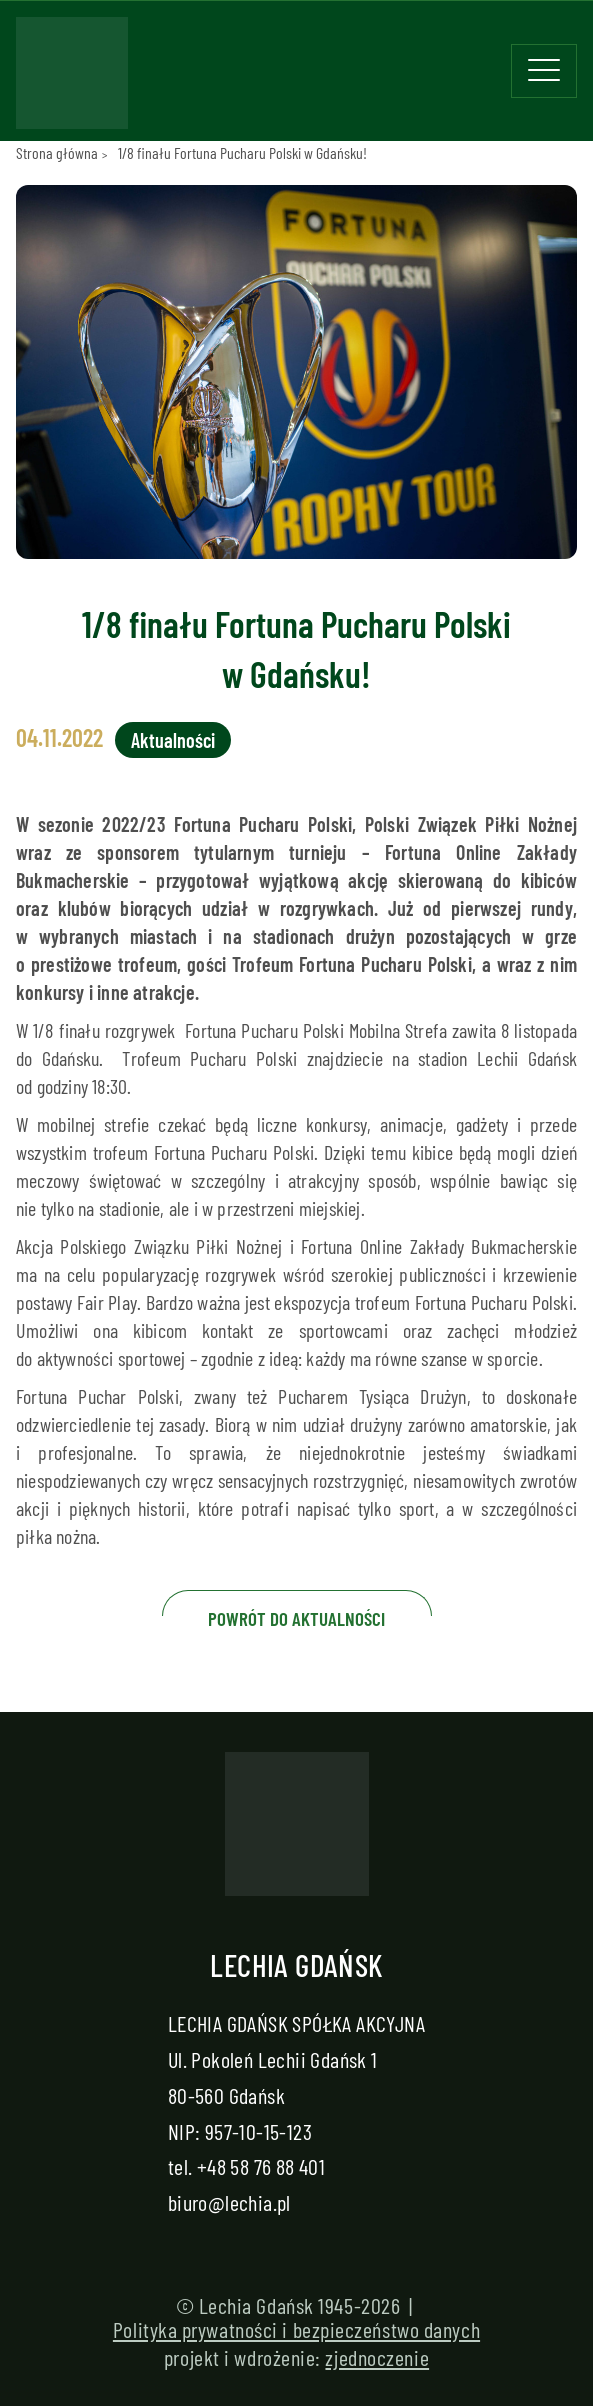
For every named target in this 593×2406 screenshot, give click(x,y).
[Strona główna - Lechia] (72, 79)
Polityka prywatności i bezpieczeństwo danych (296, 2329)
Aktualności (173, 740)
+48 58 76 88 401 (261, 2166)
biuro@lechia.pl (229, 2202)
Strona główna (57, 152)
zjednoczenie (377, 2357)
